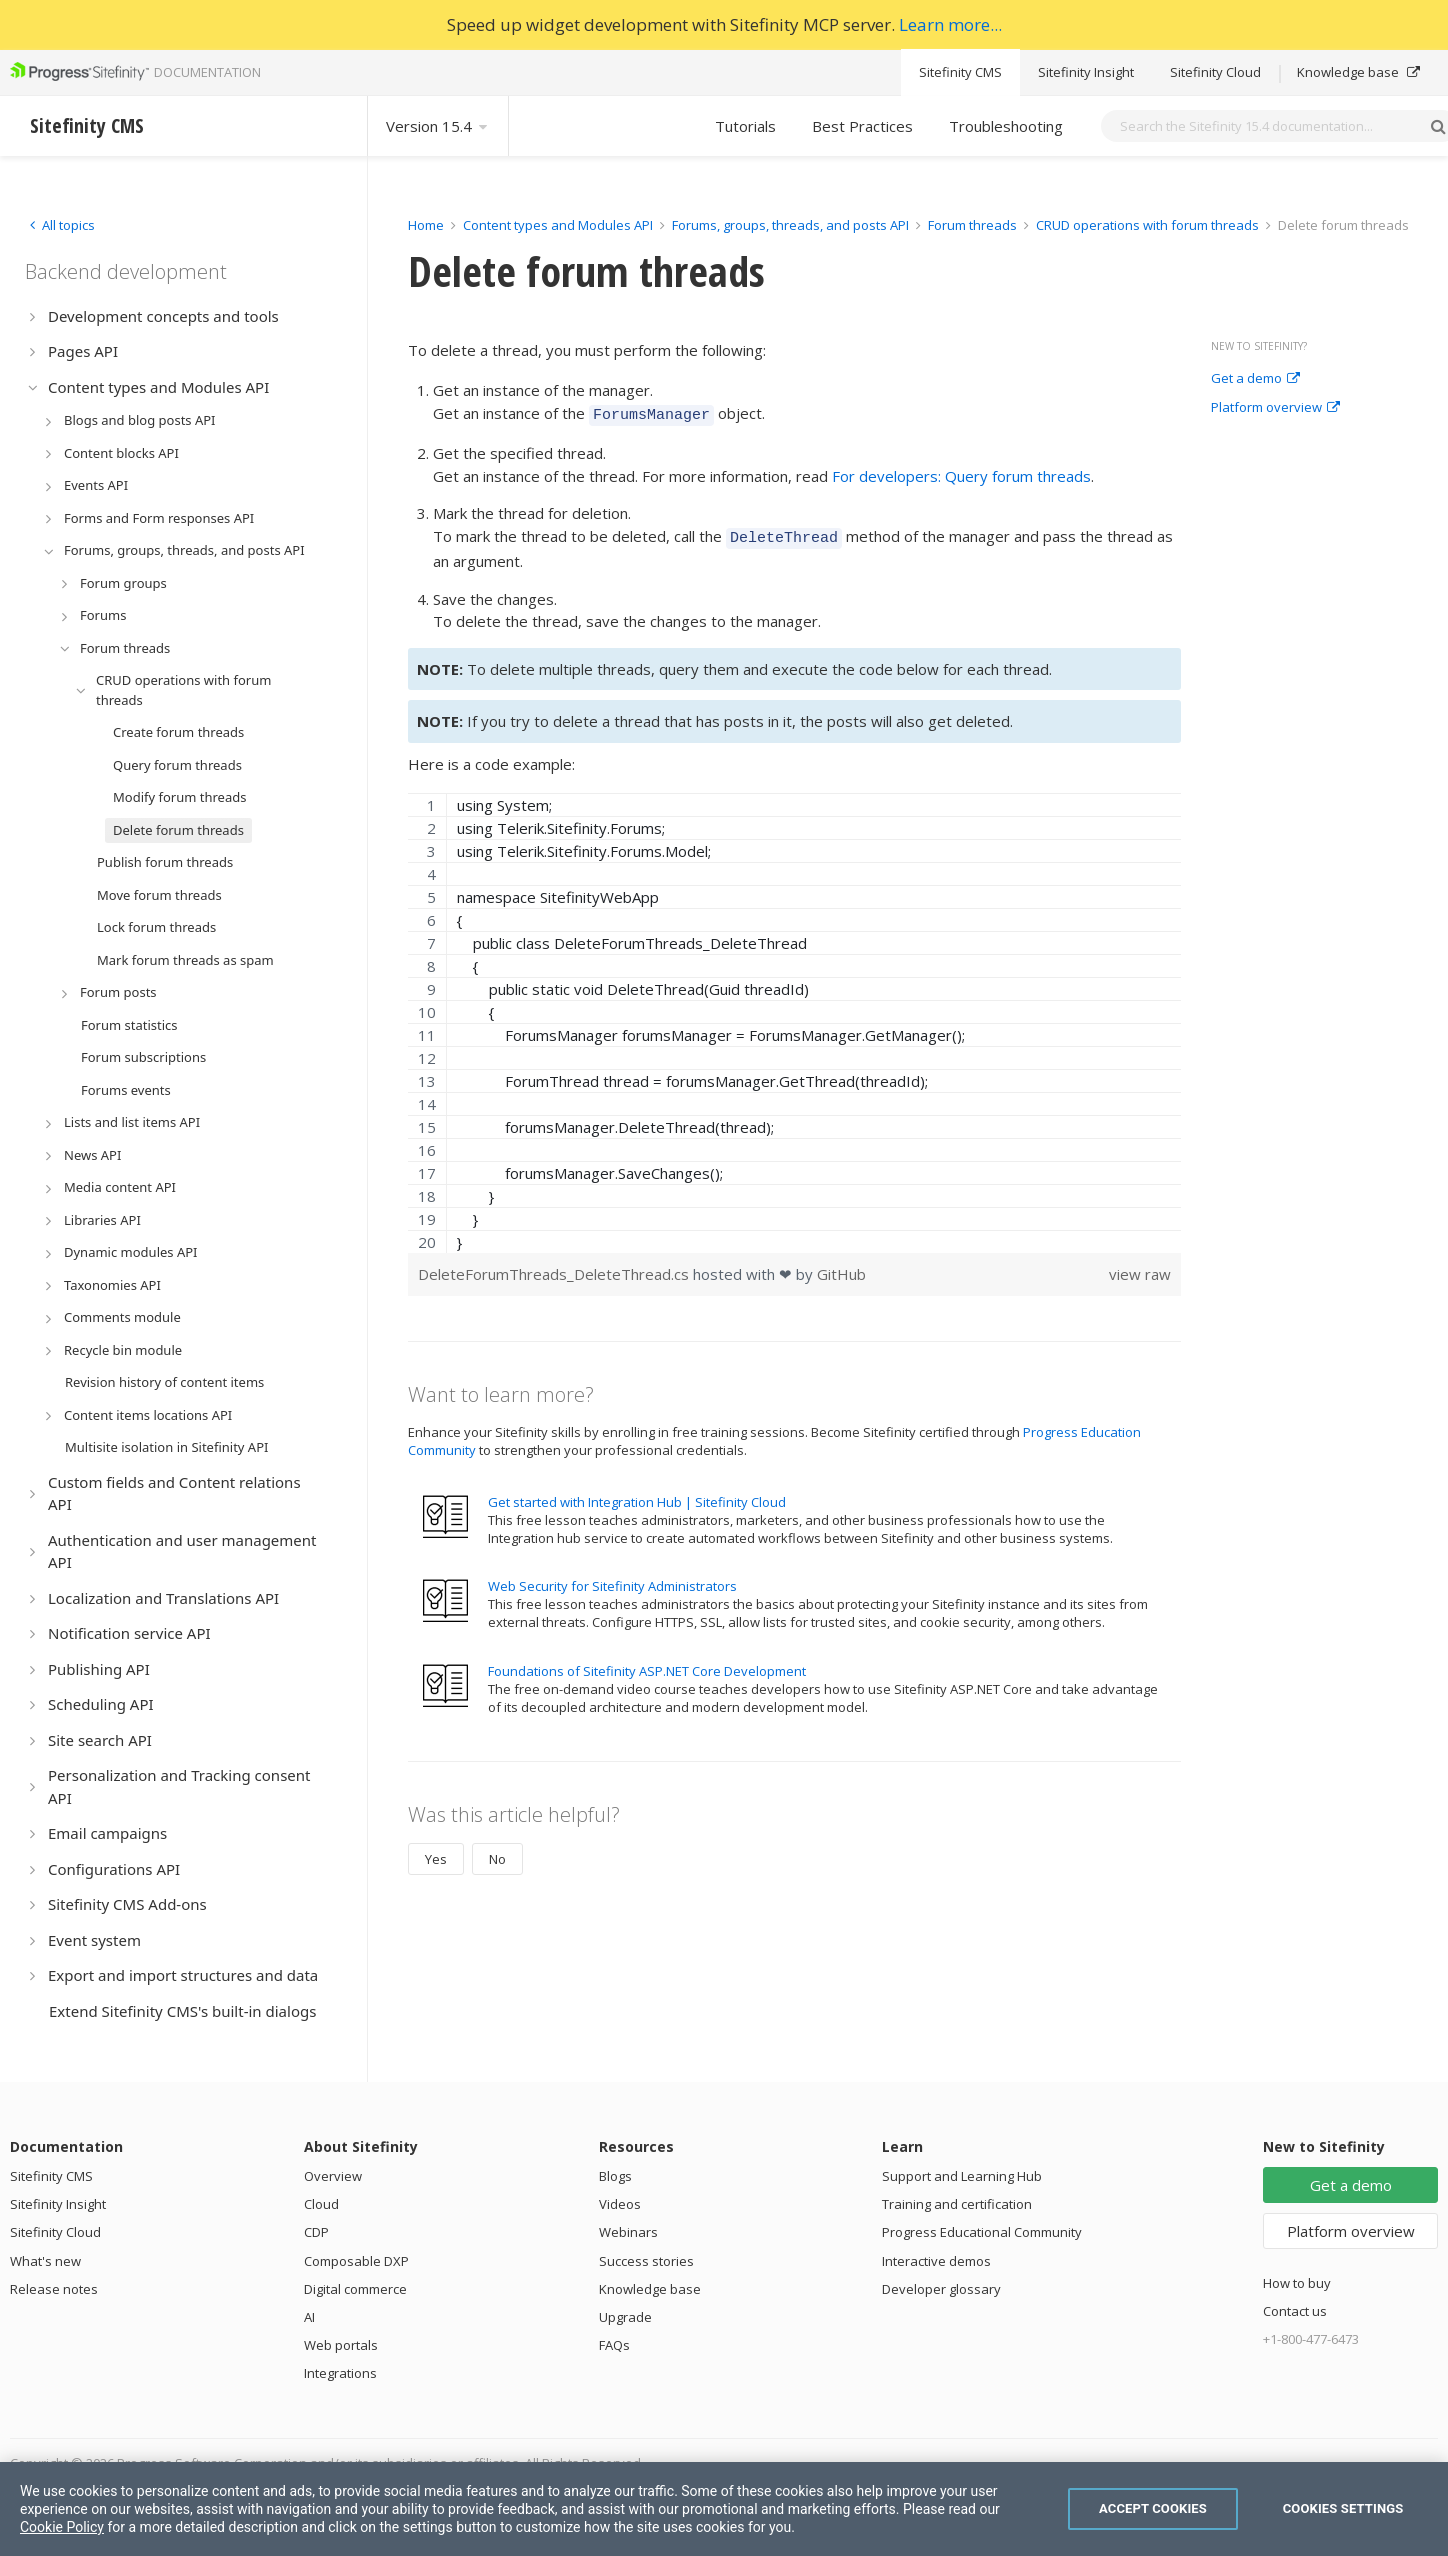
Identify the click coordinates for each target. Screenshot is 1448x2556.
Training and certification (957, 2204)
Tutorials (745, 126)
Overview (333, 2176)
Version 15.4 (438, 126)
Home (426, 225)
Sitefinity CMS (960, 72)
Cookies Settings (1343, 2508)
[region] (794, 1017)
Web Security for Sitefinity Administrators (612, 1580)
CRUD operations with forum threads (1147, 225)
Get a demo (1255, 379)
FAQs (614, 2345)
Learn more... (950, 24)
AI (309, 2317)
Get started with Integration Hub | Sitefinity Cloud (637, 1496)
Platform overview (1275, 408)
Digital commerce (355, 2289)
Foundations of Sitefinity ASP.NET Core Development (647, 1665)
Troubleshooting (1006, 126)
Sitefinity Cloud (1215, 72)
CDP (316, 2232)
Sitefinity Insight (1086, 72)
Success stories (646, 2261)
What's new (45, 2261)
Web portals (341, 2345)
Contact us (1295, 2311)
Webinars (628, 2232)
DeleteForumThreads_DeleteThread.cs (555, 1268)
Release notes (54, 2289)
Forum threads (972, 225)
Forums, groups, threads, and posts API (790, 225)
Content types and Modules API (558, 225)
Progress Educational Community (982, 2232)
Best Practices (862, 126)
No (497, 1853)
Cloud (321, 2204)
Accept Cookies (1153, 2508)
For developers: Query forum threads (961, 473)
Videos (620, 2204)
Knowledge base (1358, 72)
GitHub (841, 1268)
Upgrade (625, 2317)
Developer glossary (941, 2289)
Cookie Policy (62, 2527)
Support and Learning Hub (962, 2176)
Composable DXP (356, 2261)
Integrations (340, 2373)
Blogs (615, 2176)
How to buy (1297, 2283)
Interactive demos (936, 2261)
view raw (1140, 1268)
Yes (436, 1853)
